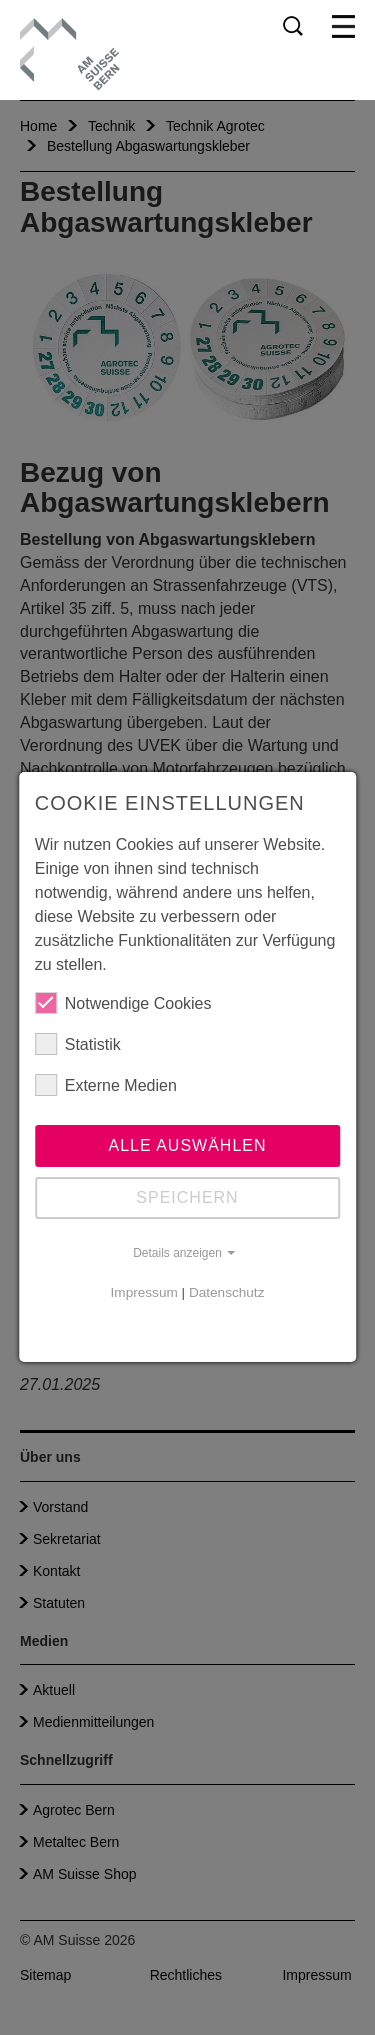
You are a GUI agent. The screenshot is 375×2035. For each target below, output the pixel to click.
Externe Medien (106, 1085)
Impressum (144, 1292)
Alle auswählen (187, 1145)
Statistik (78, 1044)
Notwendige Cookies (123, 1003)
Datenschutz (227, 1292)
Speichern (187, 1197)
